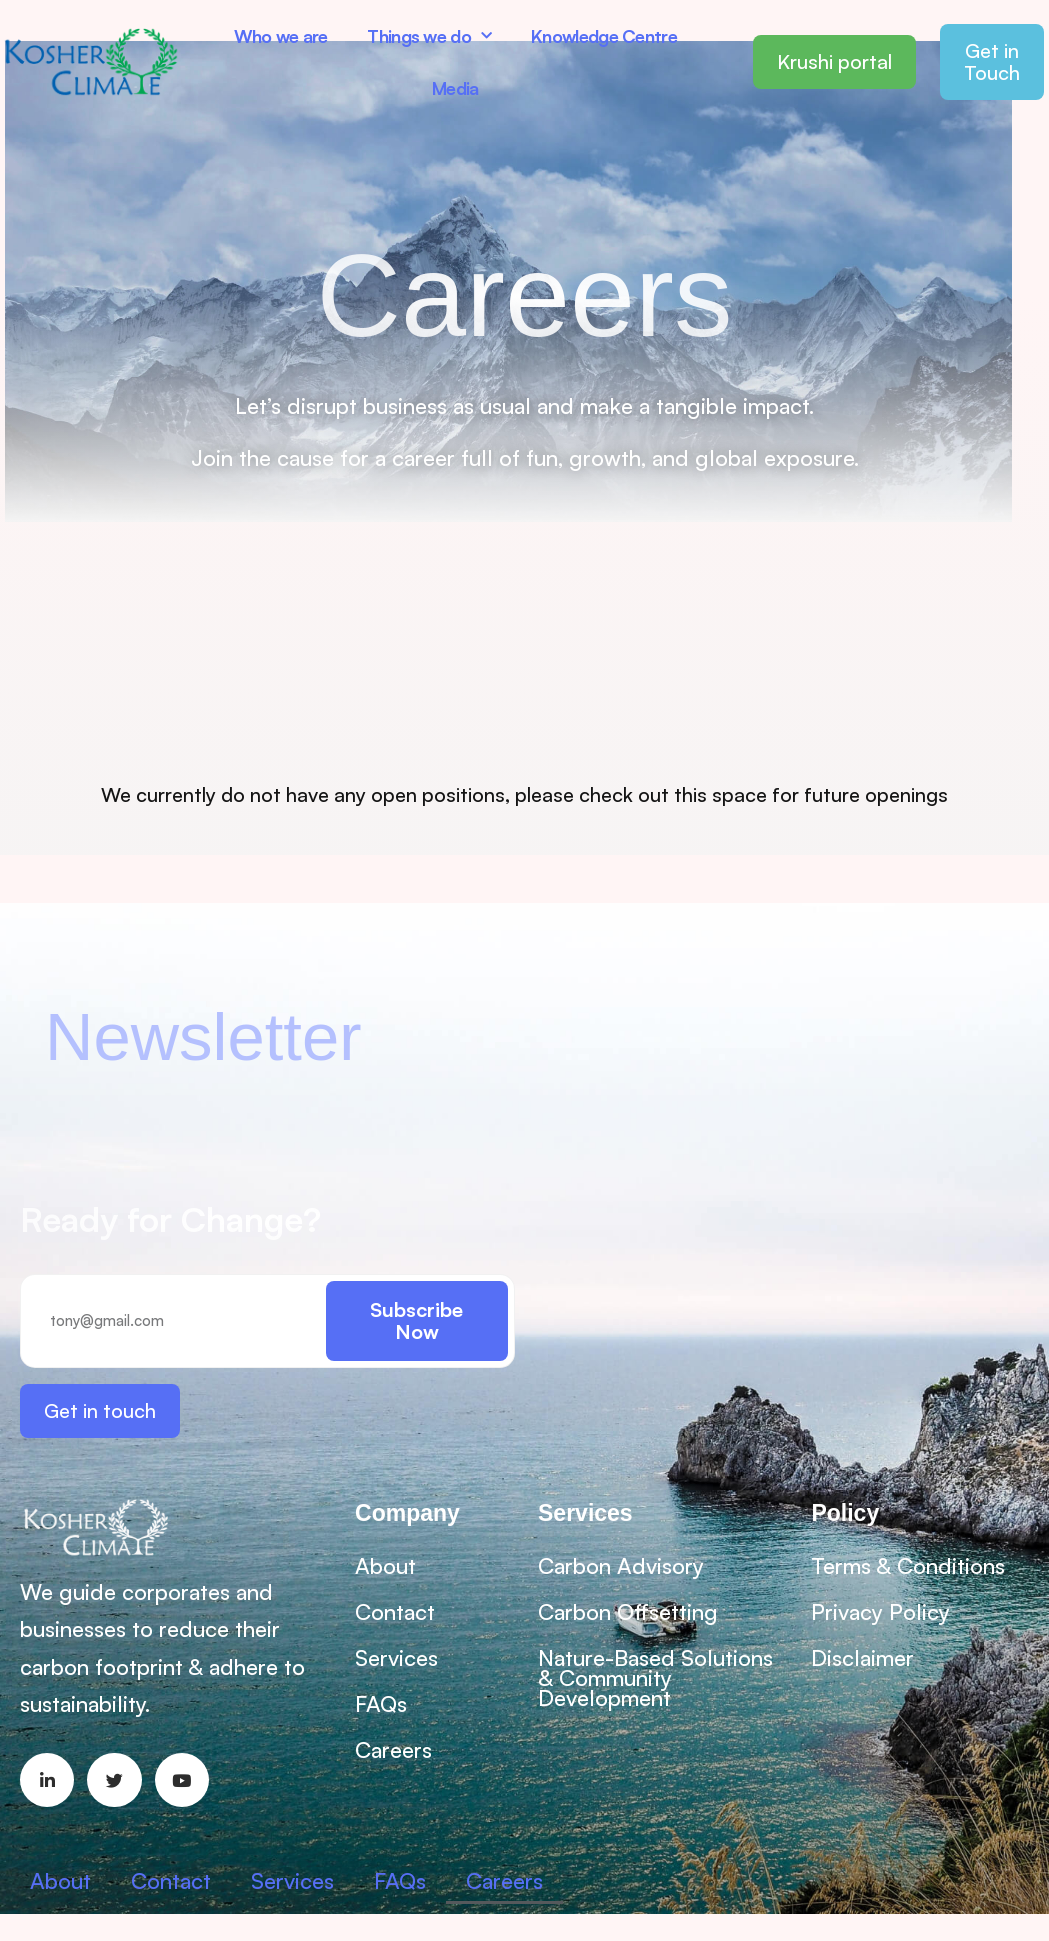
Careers (393, 1749)
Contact (395, 1611)
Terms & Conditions (908, 1565)
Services (396, 1657)
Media (455, 88)
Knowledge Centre (604, 36)
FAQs (381, 1703)
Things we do (429, 36)
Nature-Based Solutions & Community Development (655, 1677)
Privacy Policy (880, 1611)
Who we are (281, 36)
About (385, 1565)
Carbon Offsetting (628, 1611)
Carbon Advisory (621, 1565)
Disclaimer (862, 1657)
